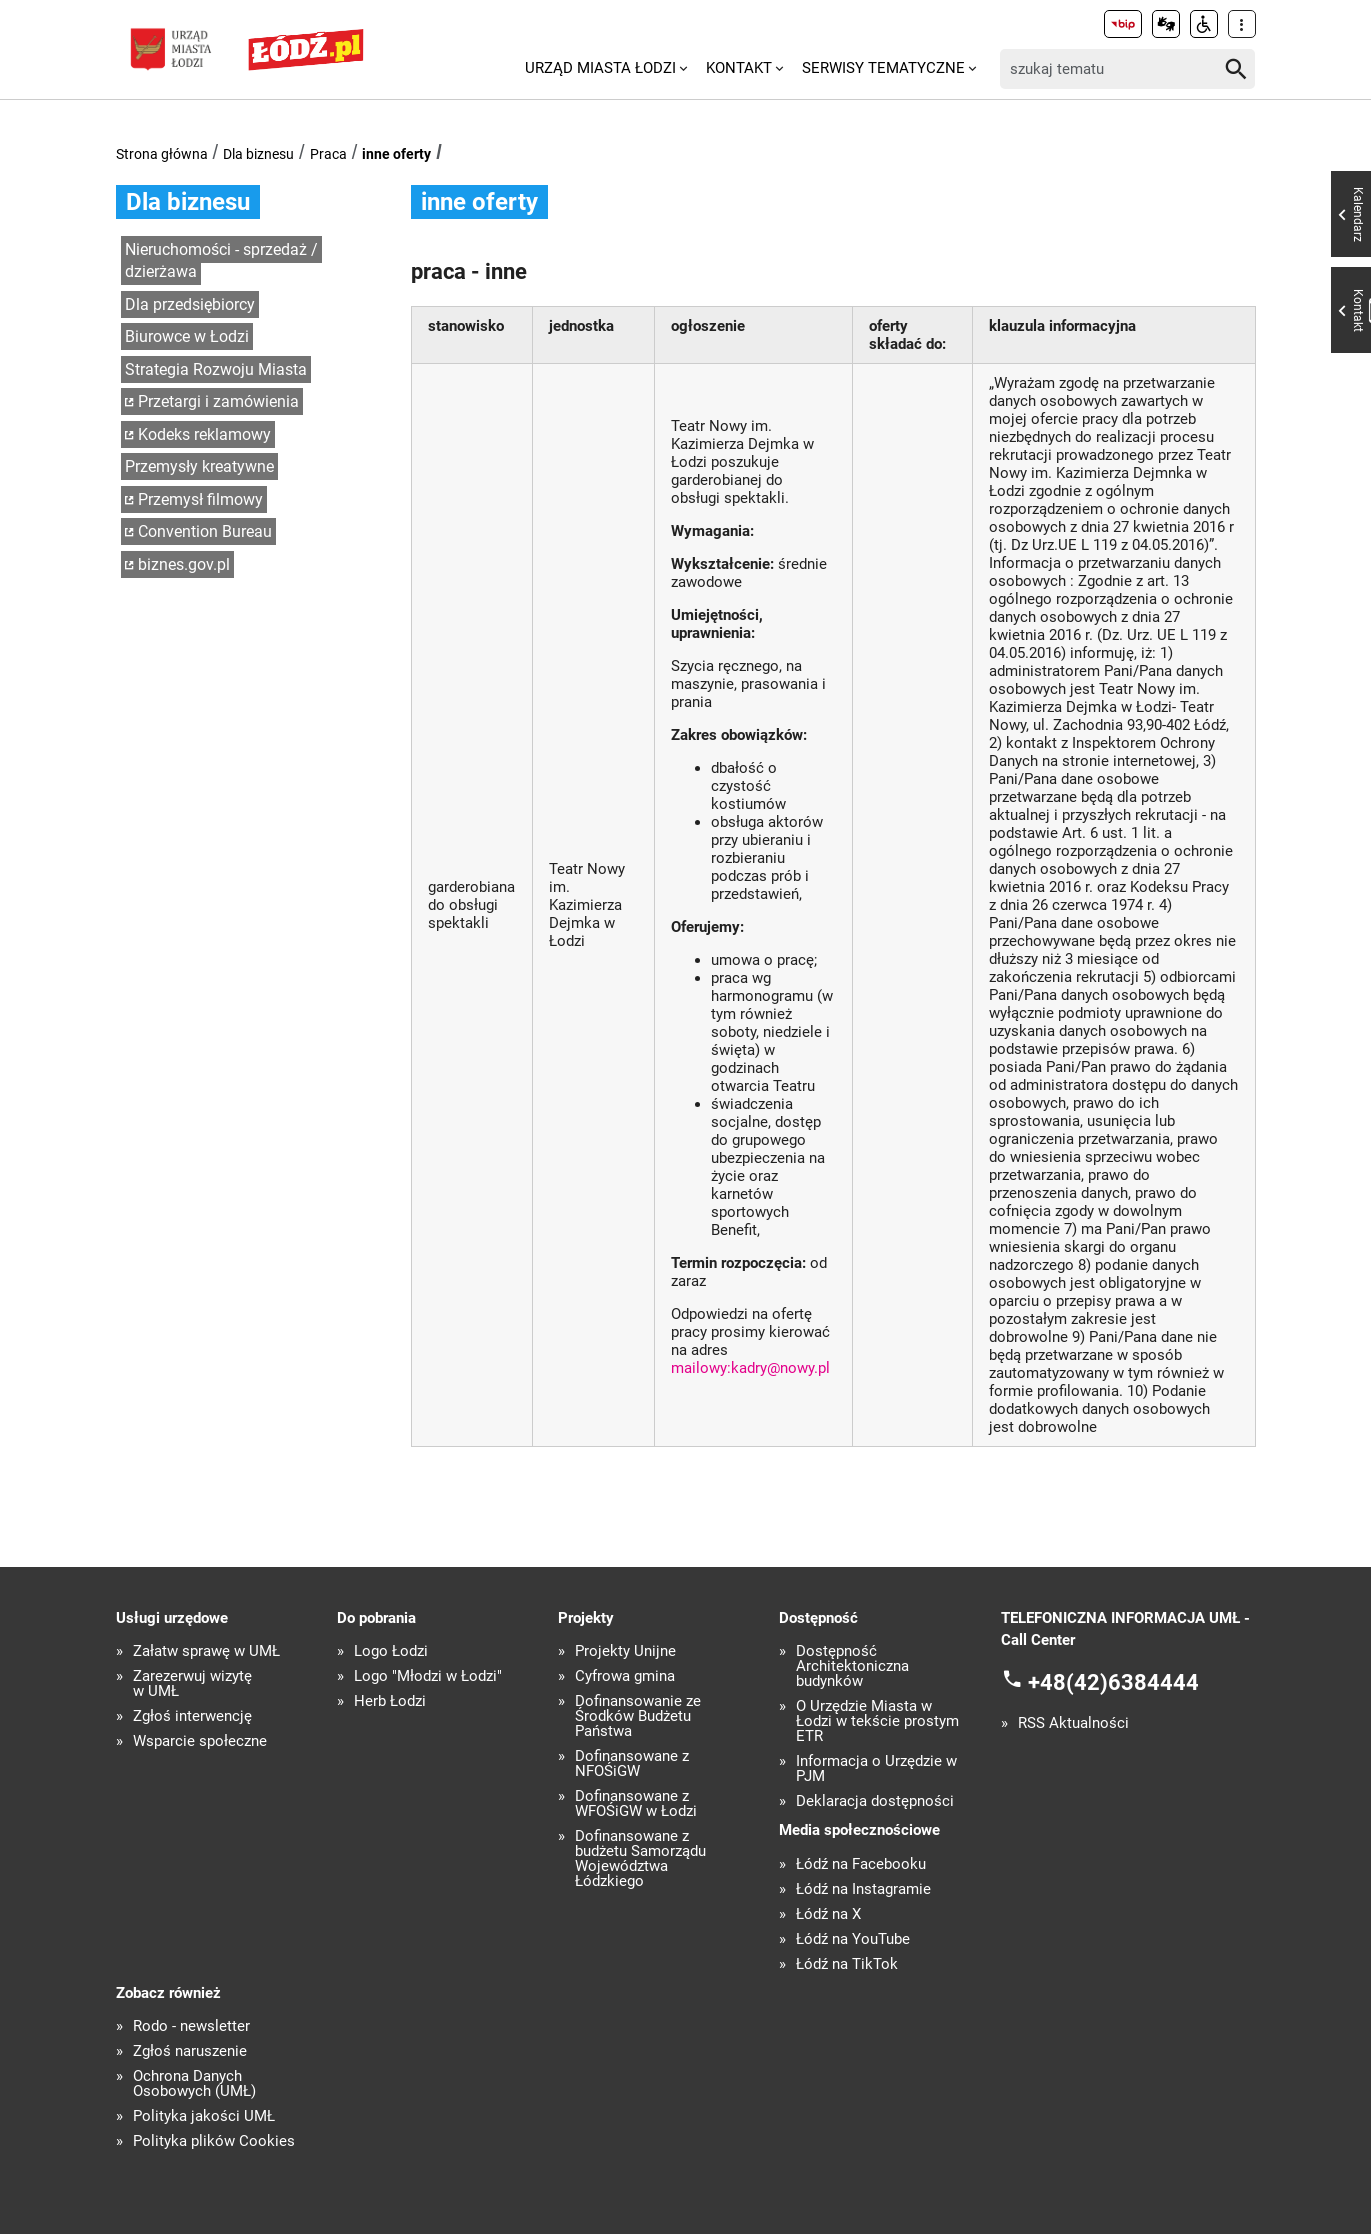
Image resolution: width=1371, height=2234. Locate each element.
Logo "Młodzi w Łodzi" (428, 1676)
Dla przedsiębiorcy (190, 304)
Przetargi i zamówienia (218, 401)
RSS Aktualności (1073, 1723)
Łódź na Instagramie (863, 1889)
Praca (328, 154)
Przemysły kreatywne (199, 466)
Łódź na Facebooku (861, 1864)
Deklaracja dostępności (875, 1801)
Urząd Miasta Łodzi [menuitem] (600, 68)
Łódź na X (828, 1914)
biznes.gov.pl (184, 564)
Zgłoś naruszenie (190, 2051)
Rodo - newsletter (191, 2026)
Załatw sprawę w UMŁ (206, 1651)
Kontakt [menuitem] (739, 68)
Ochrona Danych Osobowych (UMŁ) (194, 2084)
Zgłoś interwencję (192, 1716)
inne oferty (396, 154)
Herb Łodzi (390, 1701)
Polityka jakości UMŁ (204, 2116)
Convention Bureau (205, 531)
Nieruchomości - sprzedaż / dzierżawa (221, 261)
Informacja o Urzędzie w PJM (876, 1769)
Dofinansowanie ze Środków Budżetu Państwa (638, 1716)
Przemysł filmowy (200, 499)
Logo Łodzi (391, 1651)
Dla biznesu (258, 154)
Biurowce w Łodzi (187, 336)
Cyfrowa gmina (625, 1676)
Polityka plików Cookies (214, 2141)
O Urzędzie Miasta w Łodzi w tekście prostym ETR (877, 1721)
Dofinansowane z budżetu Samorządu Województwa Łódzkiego (640, 1859)
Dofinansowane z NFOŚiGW (632, 1764)
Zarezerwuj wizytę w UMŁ (192, 1684)
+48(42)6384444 (1113, 1681)
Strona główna (162, 154)
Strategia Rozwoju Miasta (216, 369)
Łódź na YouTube (853, 1939)
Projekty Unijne (625, 1651)
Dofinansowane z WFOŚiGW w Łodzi (636, 1804)
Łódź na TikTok (847, 1964)
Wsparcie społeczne (200, 1741)
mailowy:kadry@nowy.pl (750, 1368)
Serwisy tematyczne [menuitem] (883, 68)
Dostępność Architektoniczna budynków (852, 1666)
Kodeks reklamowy (204, 434)
